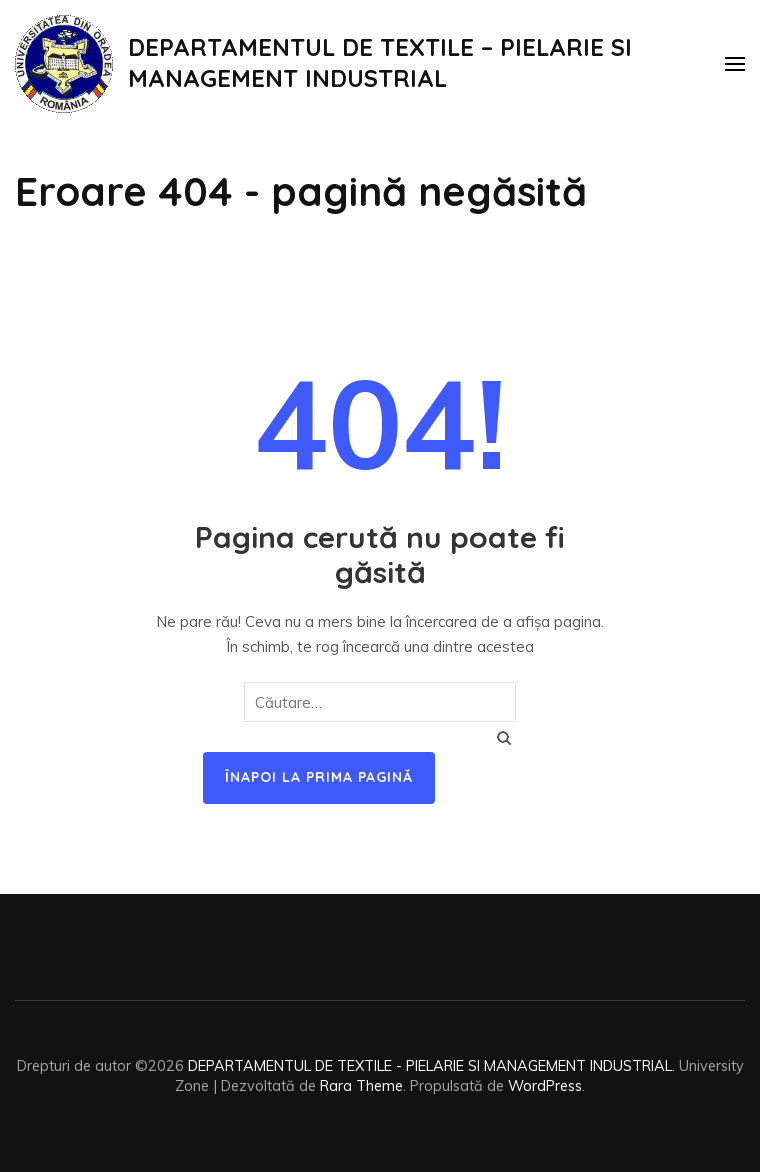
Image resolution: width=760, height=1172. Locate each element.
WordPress (545, 1085)
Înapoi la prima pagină (319, 777)
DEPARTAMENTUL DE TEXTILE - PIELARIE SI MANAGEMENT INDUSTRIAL (430, 1065)
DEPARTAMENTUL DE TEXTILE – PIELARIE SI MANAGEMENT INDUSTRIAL (380, 62)
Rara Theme (361, 1085)
